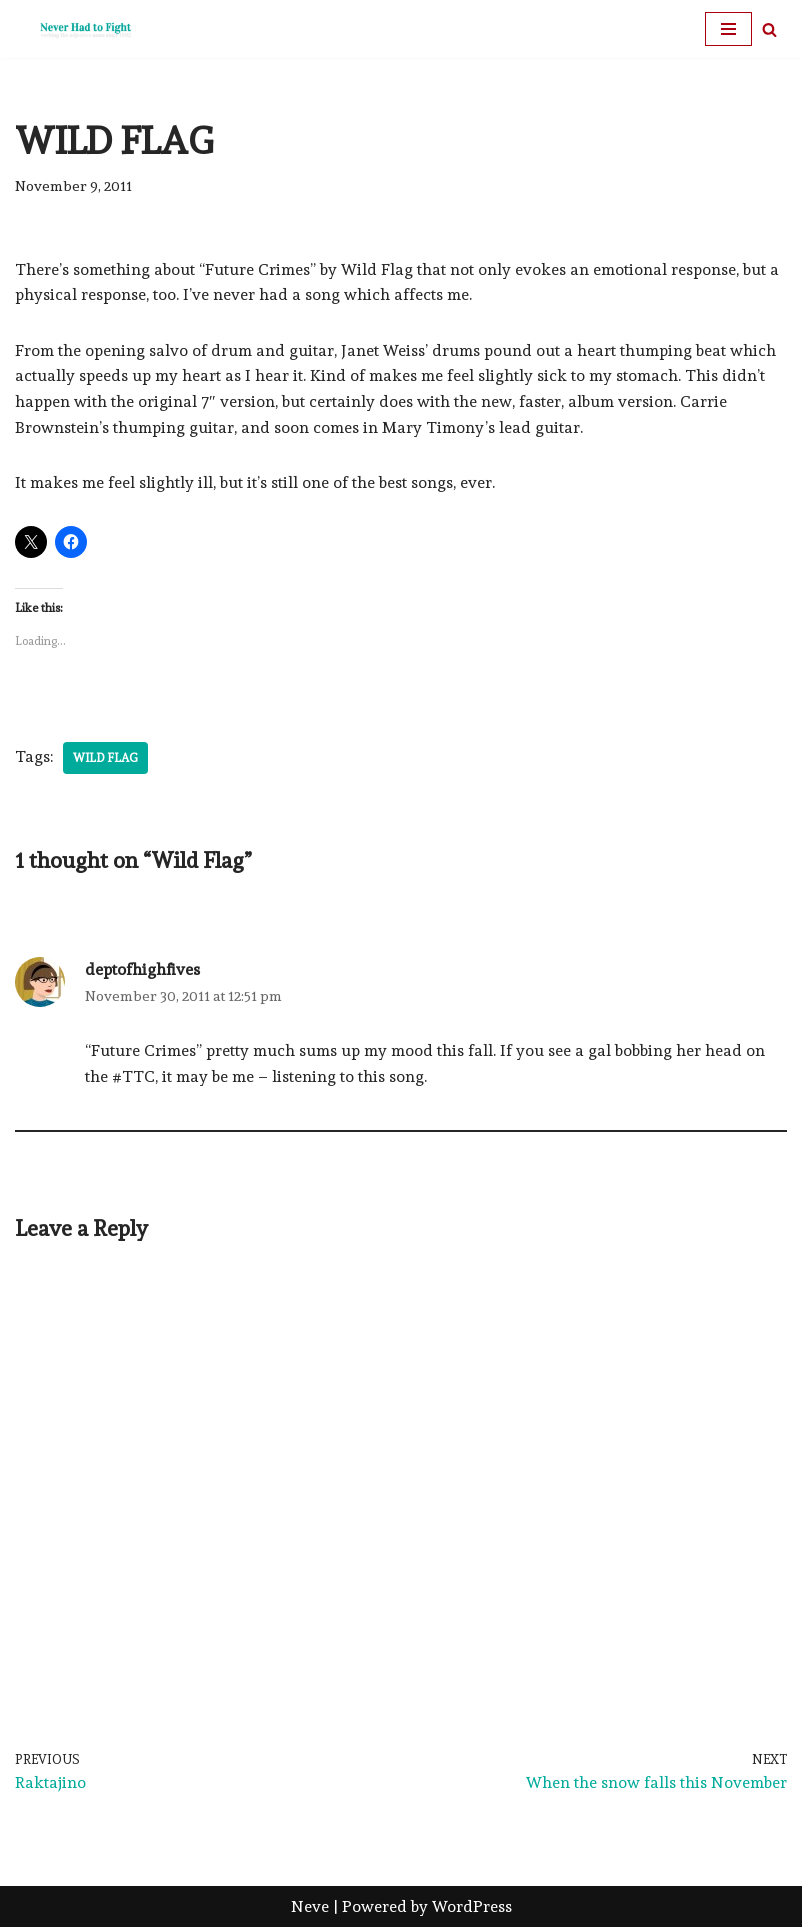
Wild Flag (105, 758)
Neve (310, 1906)
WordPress (472, 1906)
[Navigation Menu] (728, 29)
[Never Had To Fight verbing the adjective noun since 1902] (75, 29)
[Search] (769, 29)
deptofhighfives (142, 969)
